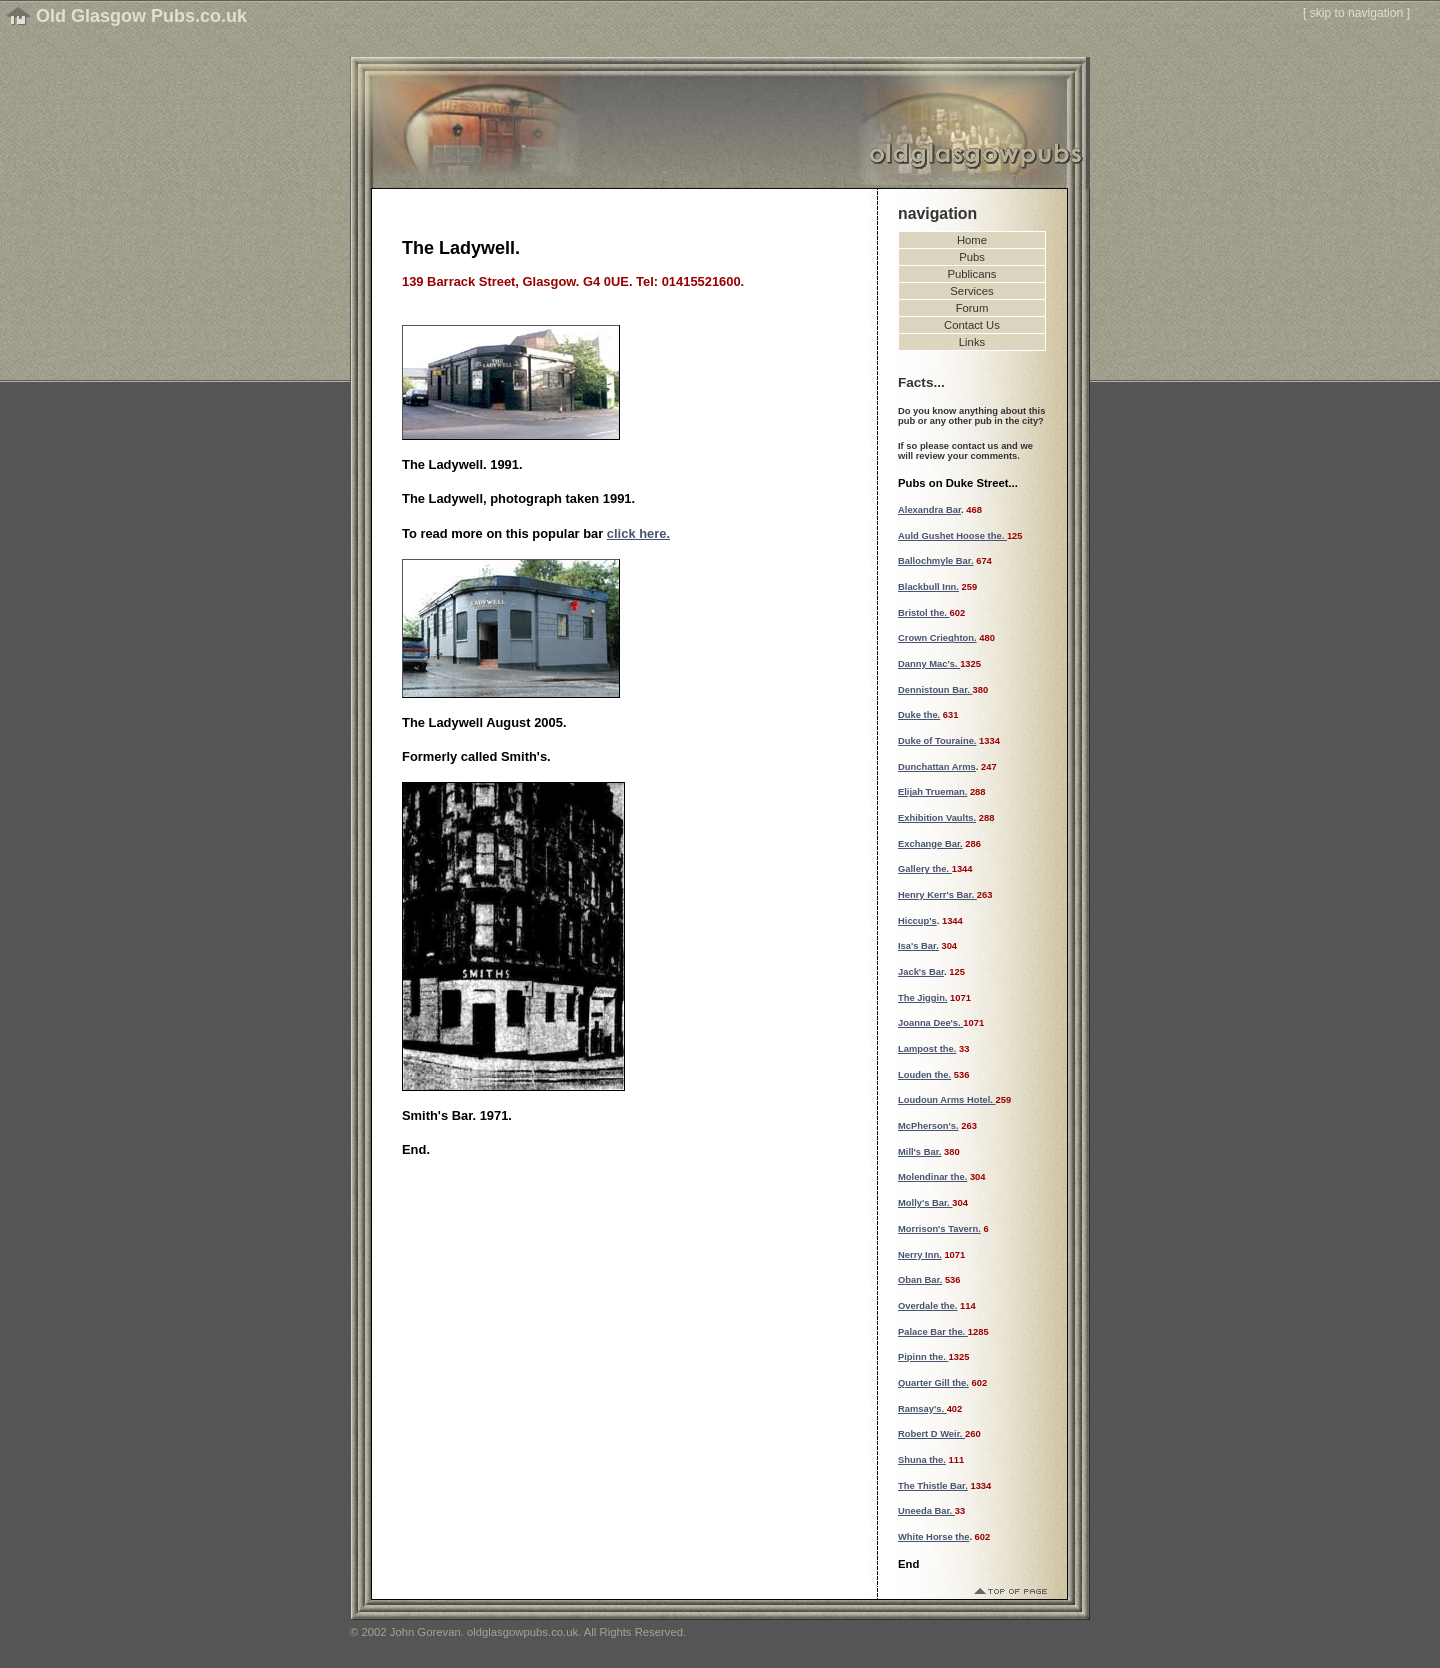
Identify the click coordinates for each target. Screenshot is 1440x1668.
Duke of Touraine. (937, 741)
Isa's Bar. (918, 946)
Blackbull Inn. (928, 587)
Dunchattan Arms (937, 767)
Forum (972, 308)
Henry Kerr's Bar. (937, 895)
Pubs (972, 257)
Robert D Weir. (931, 1434)
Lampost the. (927, 1049)
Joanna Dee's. (930, 1023)
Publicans (972, 274)
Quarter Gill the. (933, 1383)
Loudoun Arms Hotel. (947, 1100)
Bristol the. (924, 613)
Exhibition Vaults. (937, 818)
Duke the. (919, 715)
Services (971, 291)
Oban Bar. (920, 1280)
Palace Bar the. (933, 1332)
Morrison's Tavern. (939, 1229)
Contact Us (972, 325)
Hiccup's (917, 921)
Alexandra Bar (929, 510)
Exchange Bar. (930, 844)
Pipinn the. (923, 1357)
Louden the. (924, 1075)
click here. (638, 533)
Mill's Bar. (919, 1152)
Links (972, 342)
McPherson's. (928, 1126)
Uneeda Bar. (926, 1511)
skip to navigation (1357, 13)
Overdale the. (927, 1306)
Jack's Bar (921, 972)
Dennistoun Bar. (935, 690)
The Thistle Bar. (933, 1486)
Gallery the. (925, 869)
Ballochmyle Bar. (936, 561)
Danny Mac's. (929, 664)
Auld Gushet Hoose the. (952, 536)
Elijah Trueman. (932, 792)
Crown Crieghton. (937, 638)
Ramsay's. (922, 1409)
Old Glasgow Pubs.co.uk (141, 16)
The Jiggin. (922, 998)
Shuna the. (922, 1460)
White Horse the (933, 1537)
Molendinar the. (932, 1177)
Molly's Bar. (925, 1203)
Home (972, 240)
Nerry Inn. (920, 1255)
